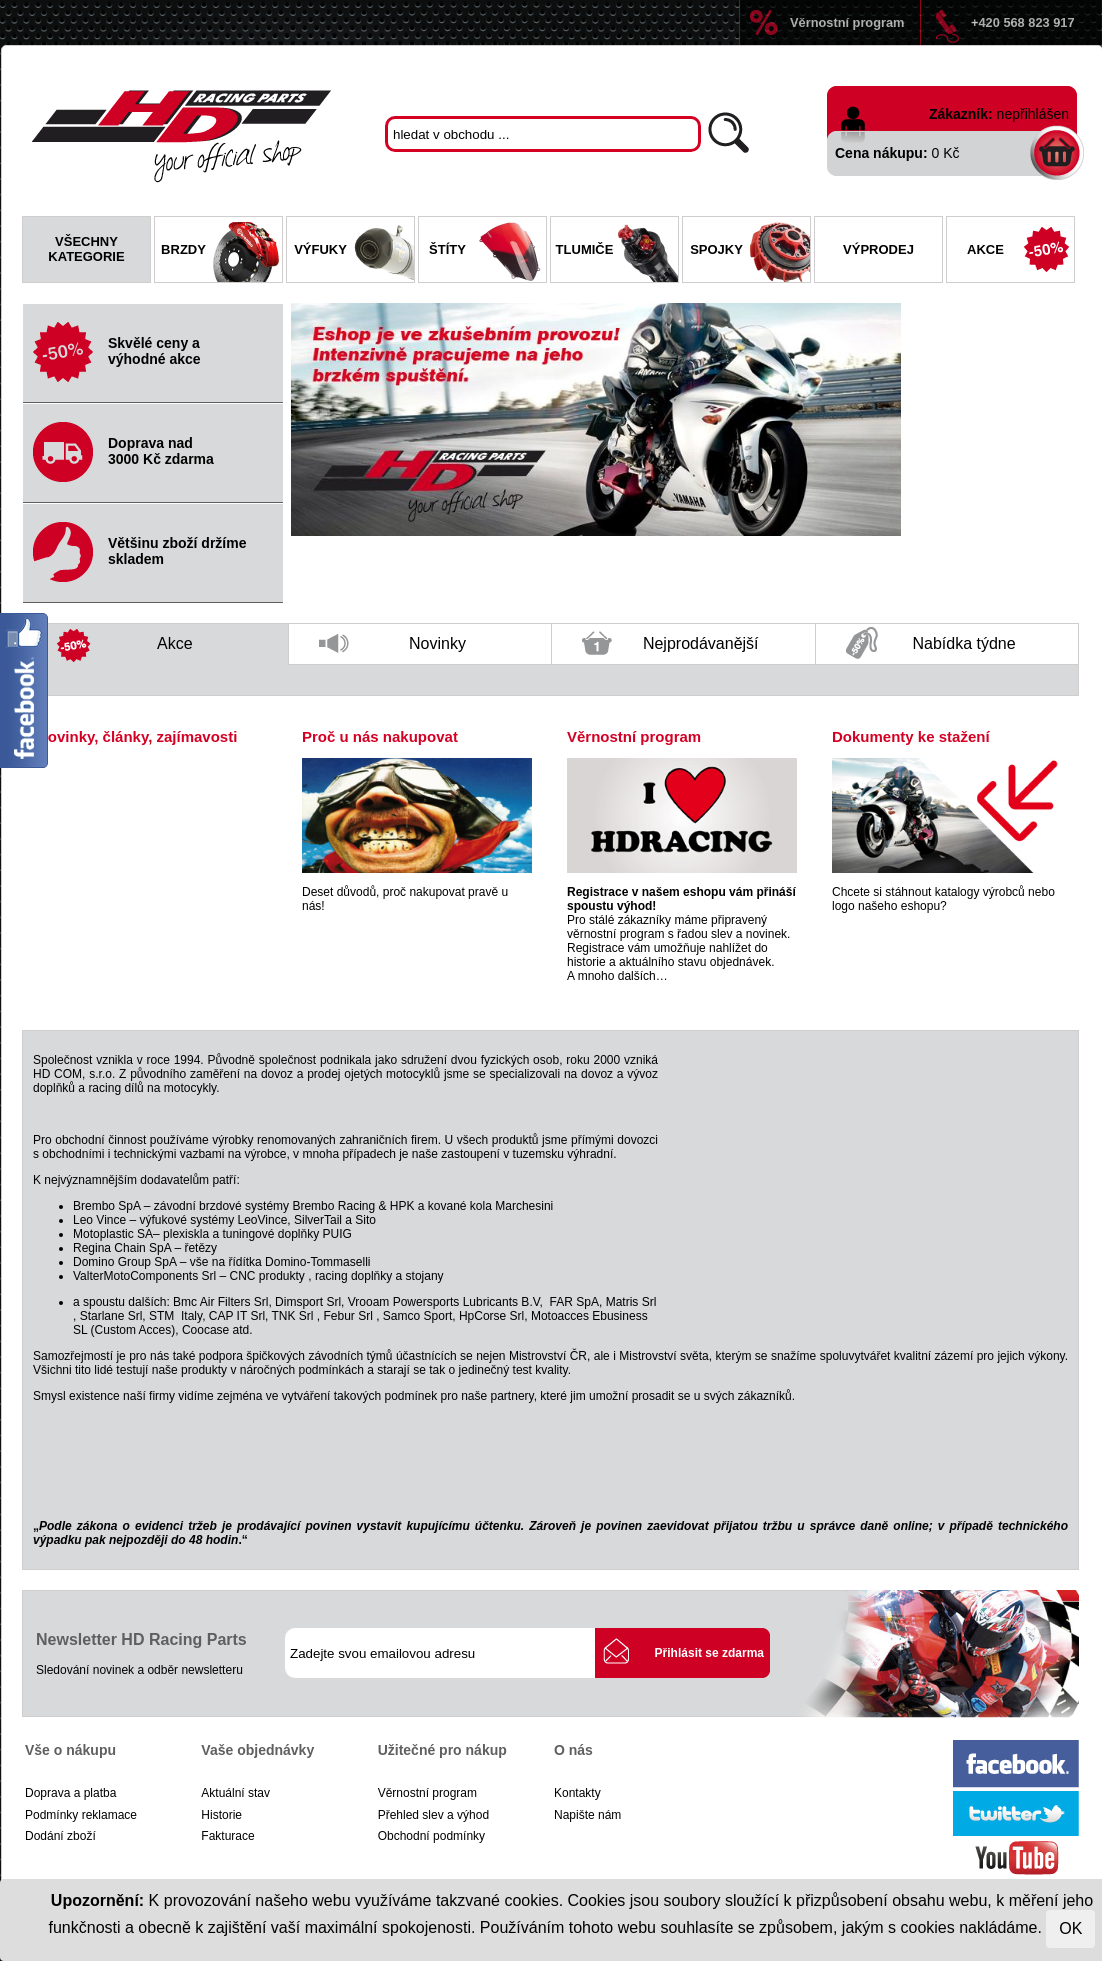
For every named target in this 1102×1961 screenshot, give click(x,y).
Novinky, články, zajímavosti (137, 736)
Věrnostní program (847, 22)
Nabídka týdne (931, 644)
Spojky (750, 252)
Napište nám (587, 1815)
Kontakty (577, 1793)
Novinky (392, 649)
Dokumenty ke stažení (911, 736)
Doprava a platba (70, 1793)
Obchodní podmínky (431, 1836)
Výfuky (354, 252)
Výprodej (878, 249)
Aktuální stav (235, 1793)
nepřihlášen (1033, 114)
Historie (221, 1815)
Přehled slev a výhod (433, 1815)
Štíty (487, 252)
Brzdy (221, 252)
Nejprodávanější (670, 648)
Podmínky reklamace (81, 1815)
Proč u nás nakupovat (380, 736)
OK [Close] (1070, 1928)
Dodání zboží (60, 1836)
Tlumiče (617, 252)
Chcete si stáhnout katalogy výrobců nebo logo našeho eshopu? (943, 899)
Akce (1020, 252)
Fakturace (227, 1836)
